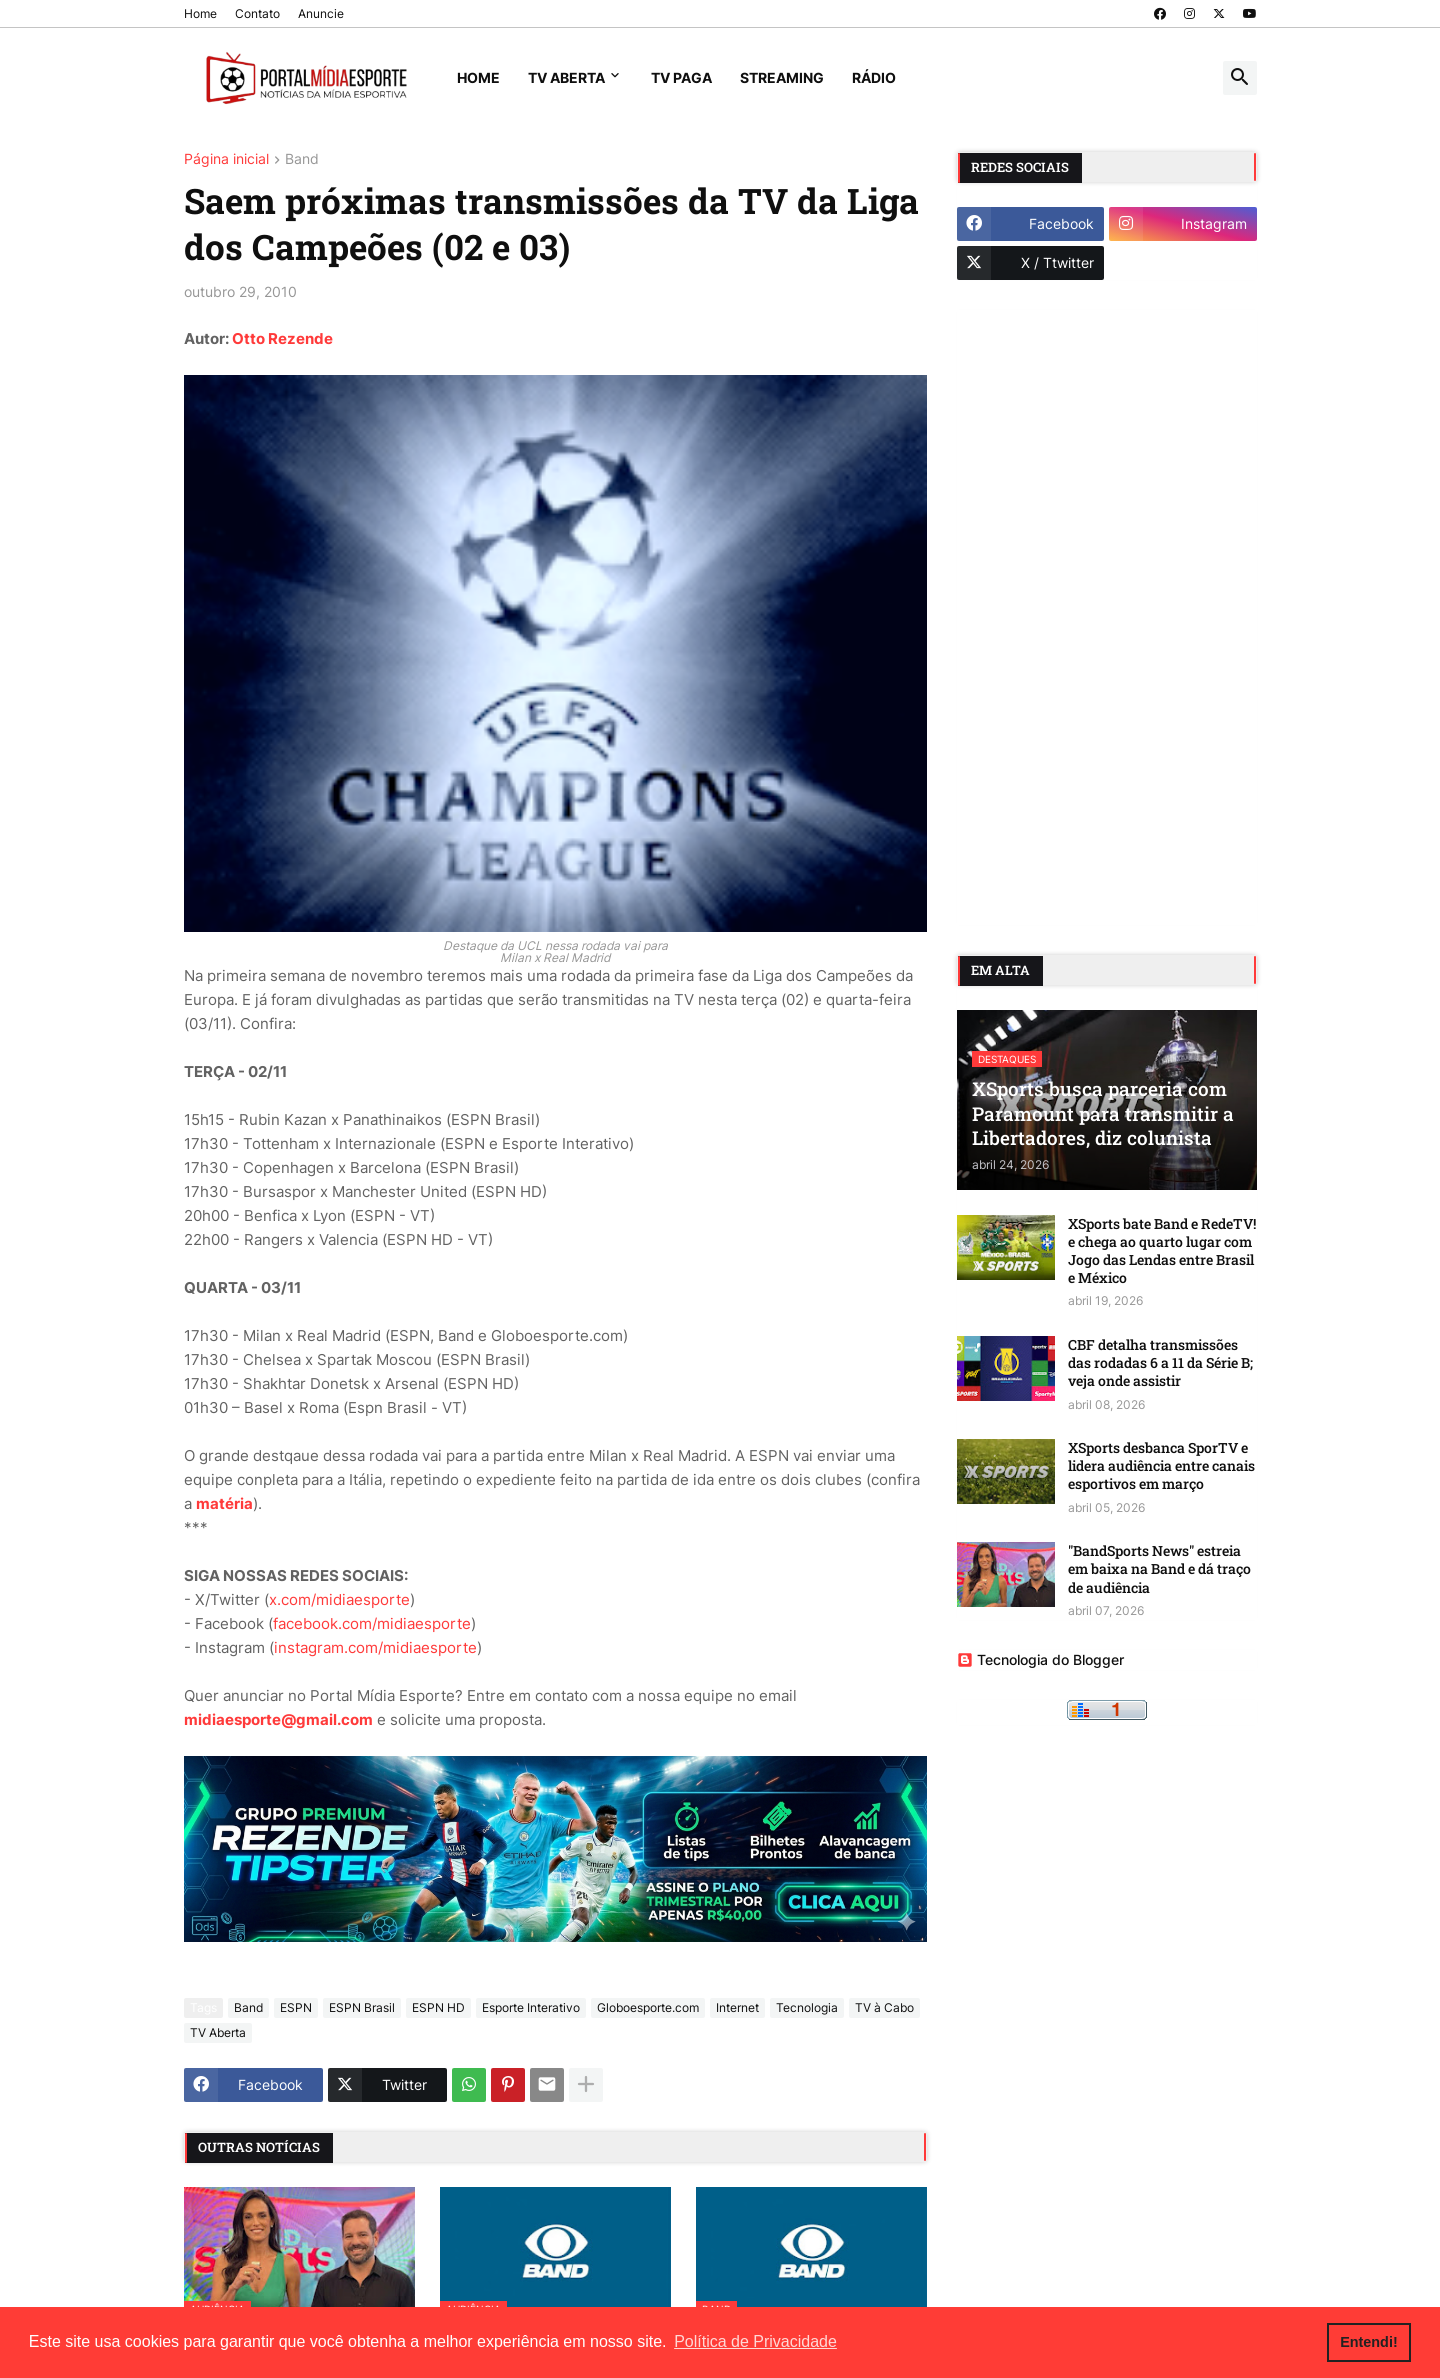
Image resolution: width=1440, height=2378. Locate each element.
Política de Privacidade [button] (755, 2341)
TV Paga (681, 77)
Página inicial (226, 159)
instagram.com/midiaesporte (375, 1647)
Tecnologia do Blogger (1040, 1659)
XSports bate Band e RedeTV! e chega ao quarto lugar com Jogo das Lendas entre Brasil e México (1162, 1251)
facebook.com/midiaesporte (372, 1623)
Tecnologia (807, 2007)
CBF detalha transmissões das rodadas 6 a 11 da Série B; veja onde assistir (1160, 1363)
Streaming (782, 77)
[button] (1240, 78)
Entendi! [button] (1369, 2342)
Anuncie (321, 13)
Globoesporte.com (648, 2007)
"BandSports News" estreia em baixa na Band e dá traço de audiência (1159, 1569)
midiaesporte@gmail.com (278, 1719)
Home (200, 13)
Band (302, 159)
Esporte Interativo (531, 2007)
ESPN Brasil (362, 2007)
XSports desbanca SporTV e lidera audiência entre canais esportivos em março (1161, 1466)
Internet (737, 2007)
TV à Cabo (884, 2007)
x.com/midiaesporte (339, 1599)
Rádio (874, 77)
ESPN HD (438, 2007)
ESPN (296, 2007)
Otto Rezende (282, 338)
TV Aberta (566, 77)
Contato (257, 13)
